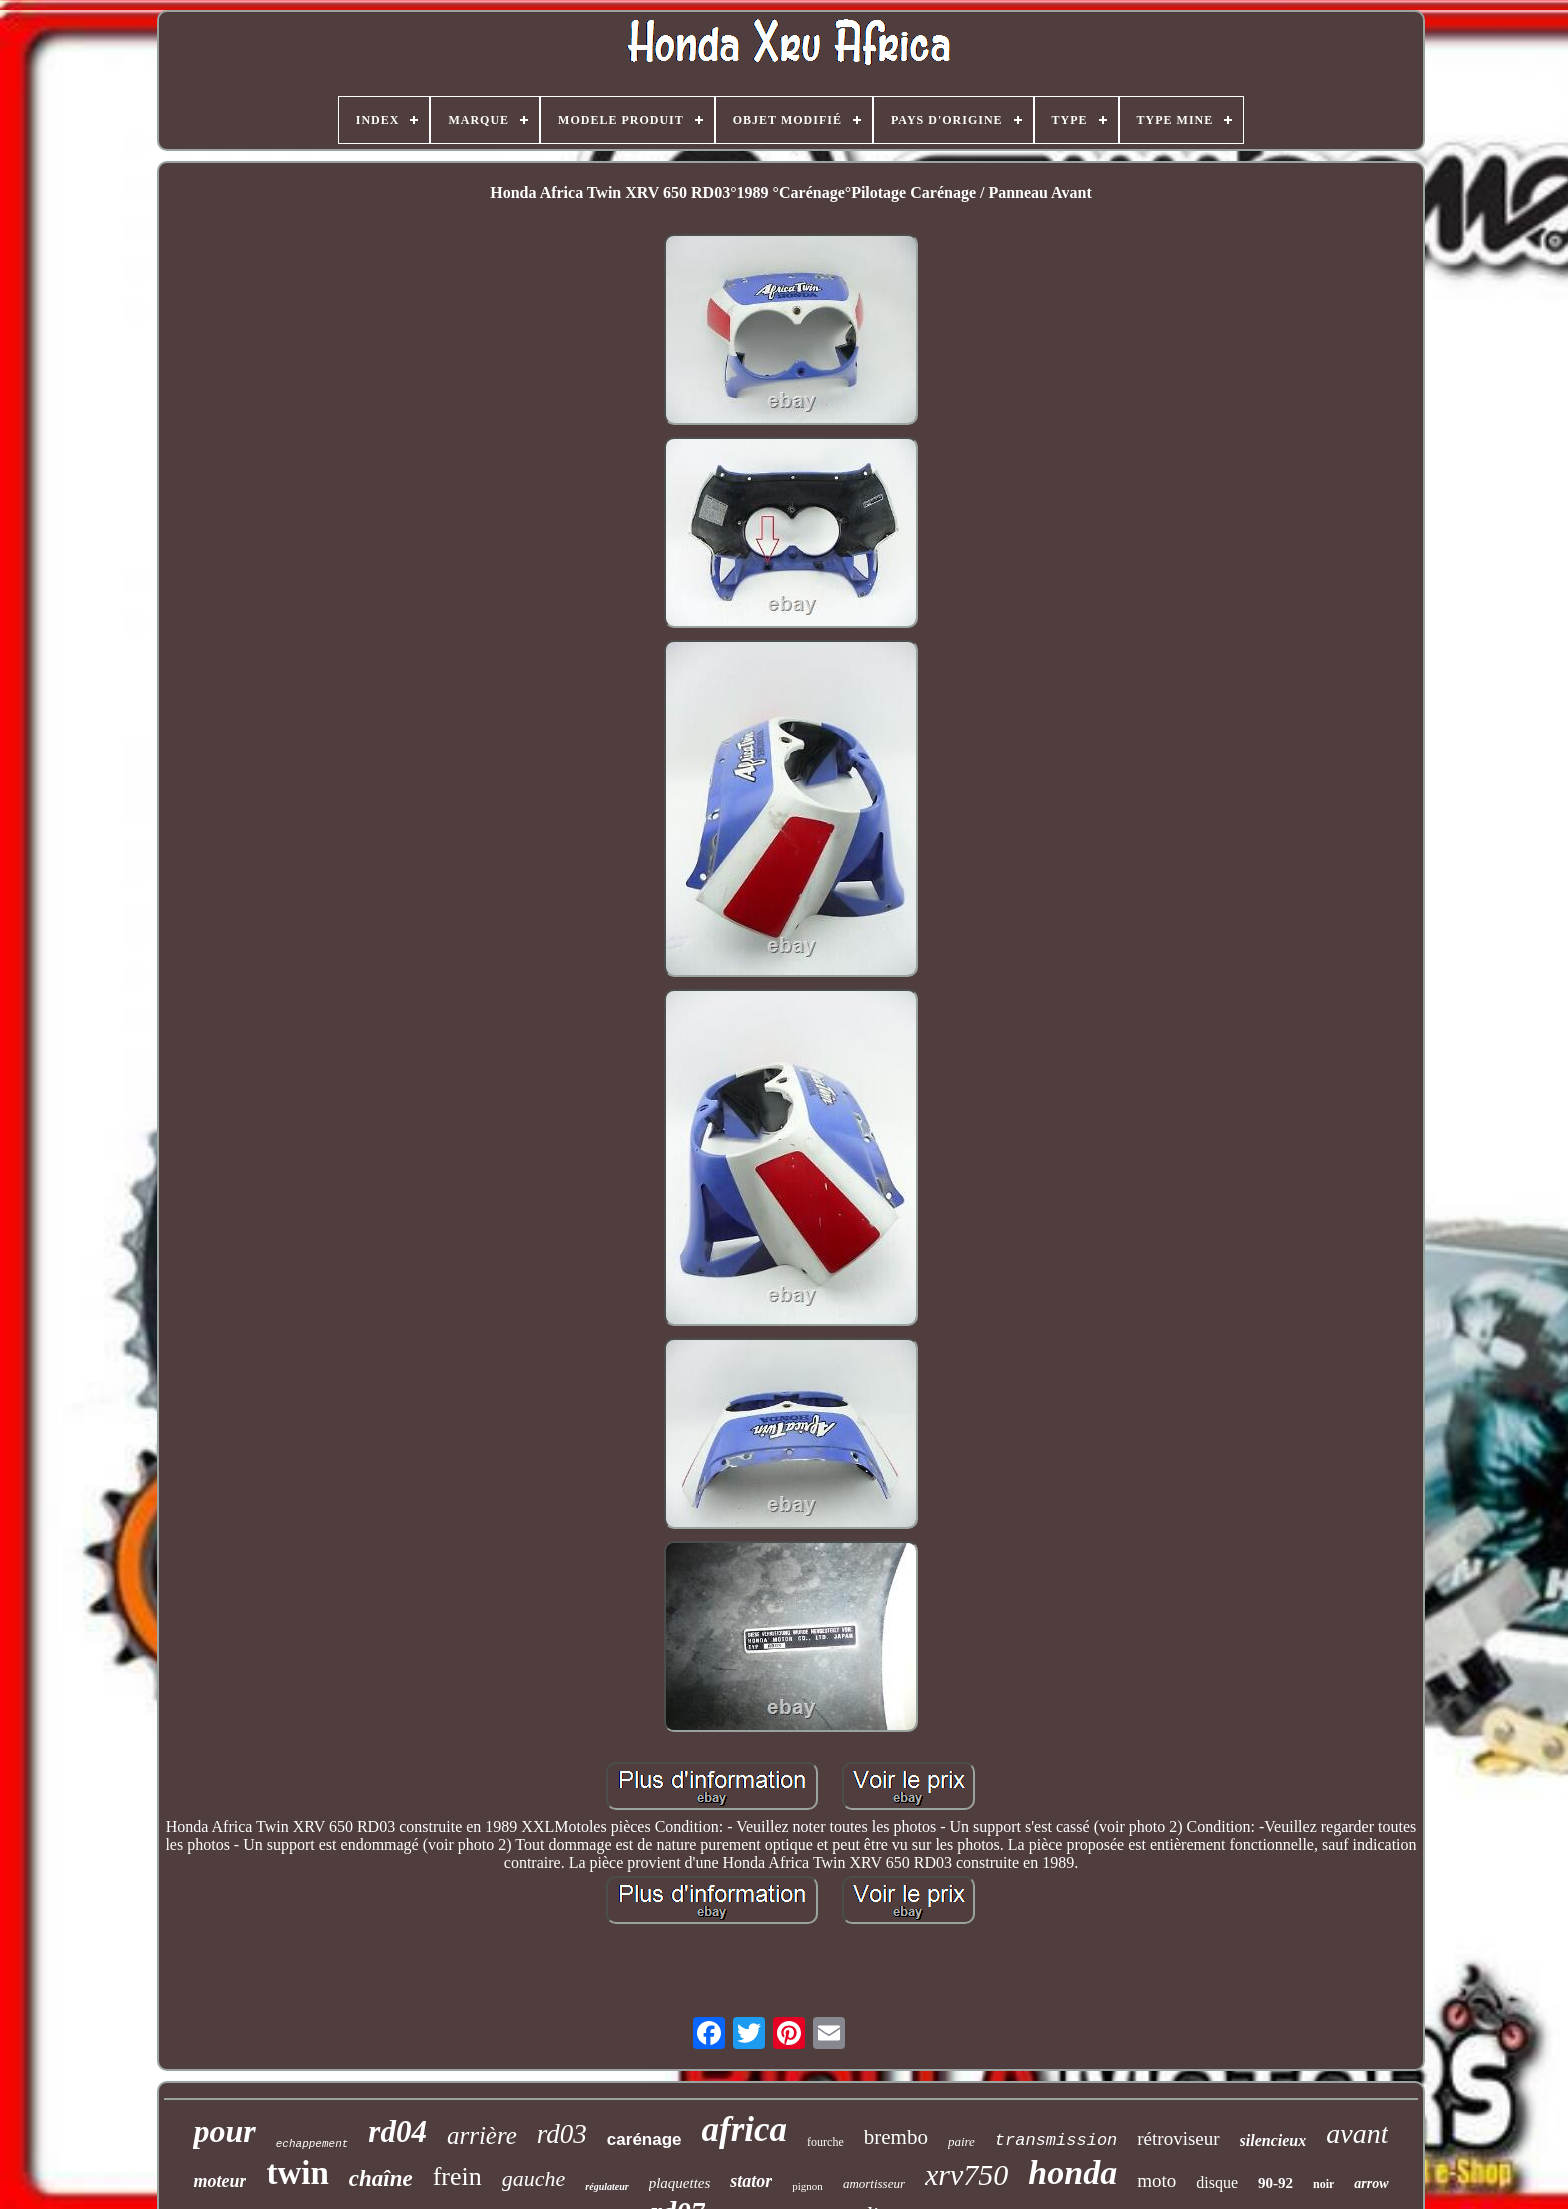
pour (224, 2131)
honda (1072, 2172)
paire (961, 2141)
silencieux (1273, 2140)
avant (1357, 2133)
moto (1156, 2180)
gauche (534, 2178)
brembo (896, 2137)
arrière (482, 2135)
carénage (644, 2139)
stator (751, 2181)
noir (1323, 2184)
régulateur (606, 2186)
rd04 (397, 2131)
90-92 (1275, 2183)
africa (745, 2129)
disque (1217, 2182)
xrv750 (966, 2174)
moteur (219, 2181)
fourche (825, 2142)
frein (457, 2176)
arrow (1371, 2183)
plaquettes (680, 2183)
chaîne (381, 2178)
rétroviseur (1178, 2138)
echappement (312, 2144)
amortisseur (874, 2183)
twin (297, 2173)
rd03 (562, 2134)
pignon (807, 2186)
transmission (1056, 2140)
